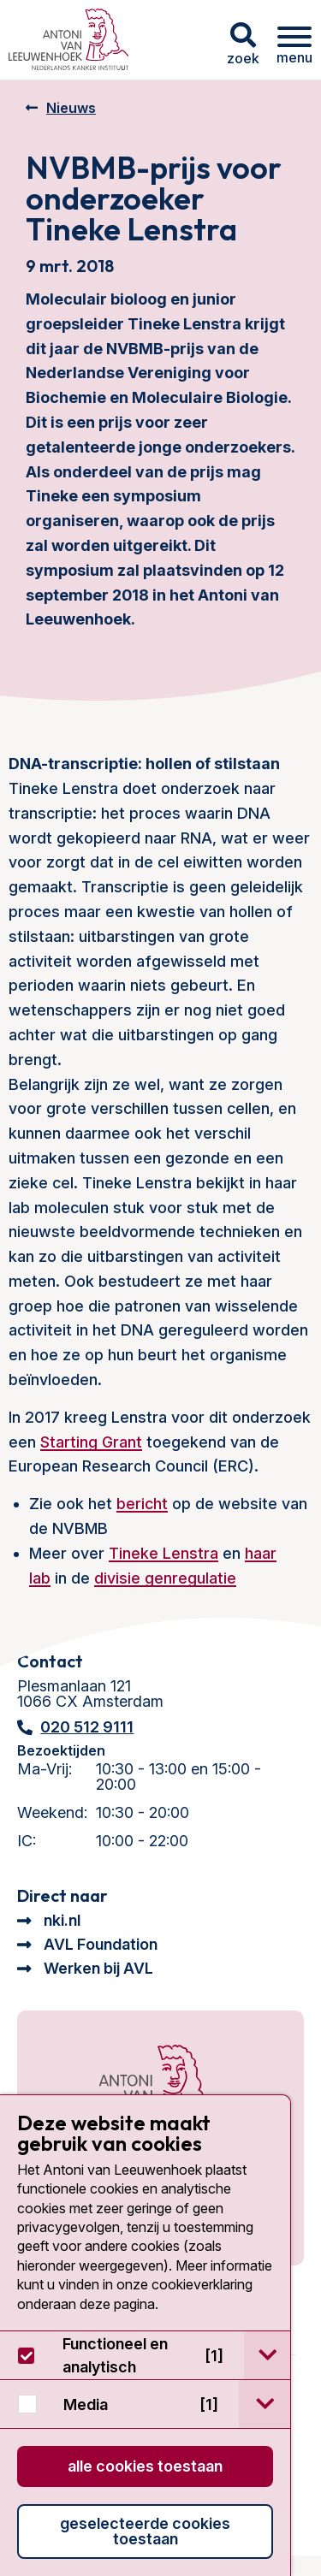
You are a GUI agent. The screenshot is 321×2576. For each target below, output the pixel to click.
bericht (142, 1504)
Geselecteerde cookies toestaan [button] (145, 2531)
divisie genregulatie (165, 1578)
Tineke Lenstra (163, 1553)
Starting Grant (91, 1442)
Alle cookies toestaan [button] (145, 2466)
